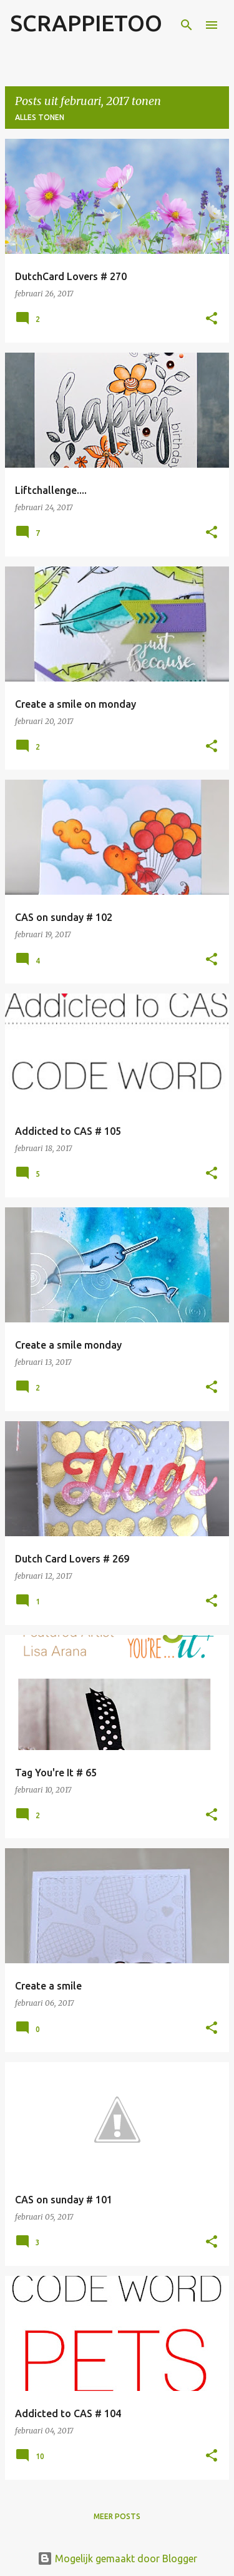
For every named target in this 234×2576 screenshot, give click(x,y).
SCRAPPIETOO (86, 23)
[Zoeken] (186, 25)
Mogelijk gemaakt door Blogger (117, 2558)
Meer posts (117, 2516)
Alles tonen (39, 117)
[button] (211, 319)
